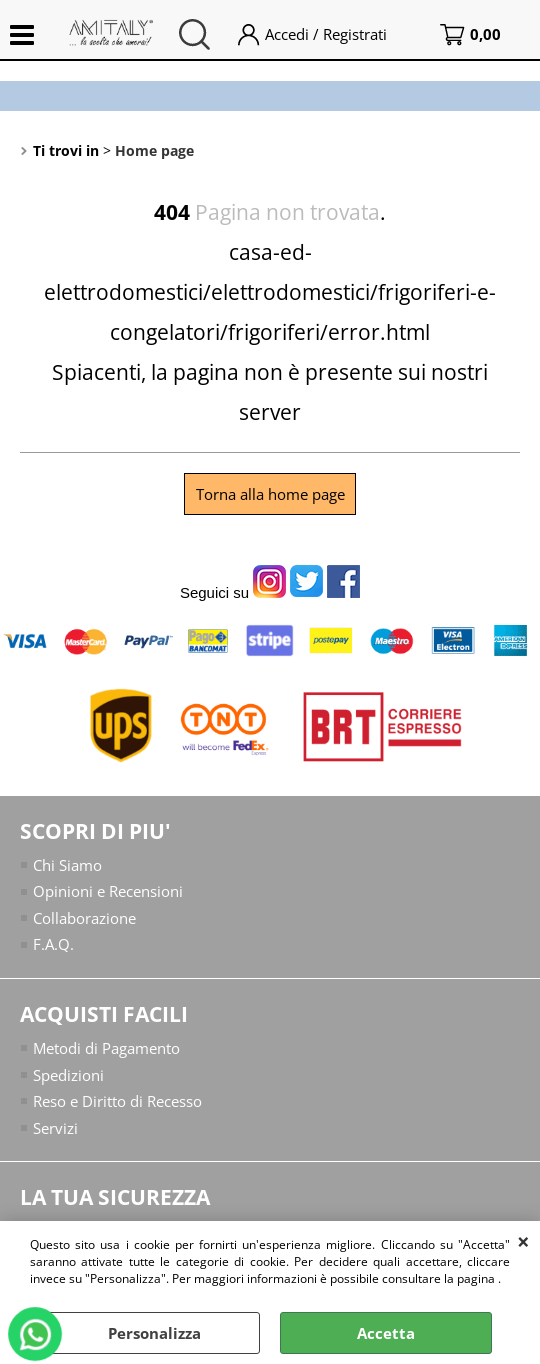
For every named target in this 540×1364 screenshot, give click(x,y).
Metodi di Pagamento (106, 1048)
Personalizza (154, 1333)
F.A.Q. (53, 944)
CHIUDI (523, 1241)
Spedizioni (68, 1074)
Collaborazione (84, 918)
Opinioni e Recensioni (108, 891)
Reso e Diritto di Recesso (117, 1101)
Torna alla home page (270, 494)
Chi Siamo (67, 865)
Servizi (55, 1127)
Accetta (386, 1333)
